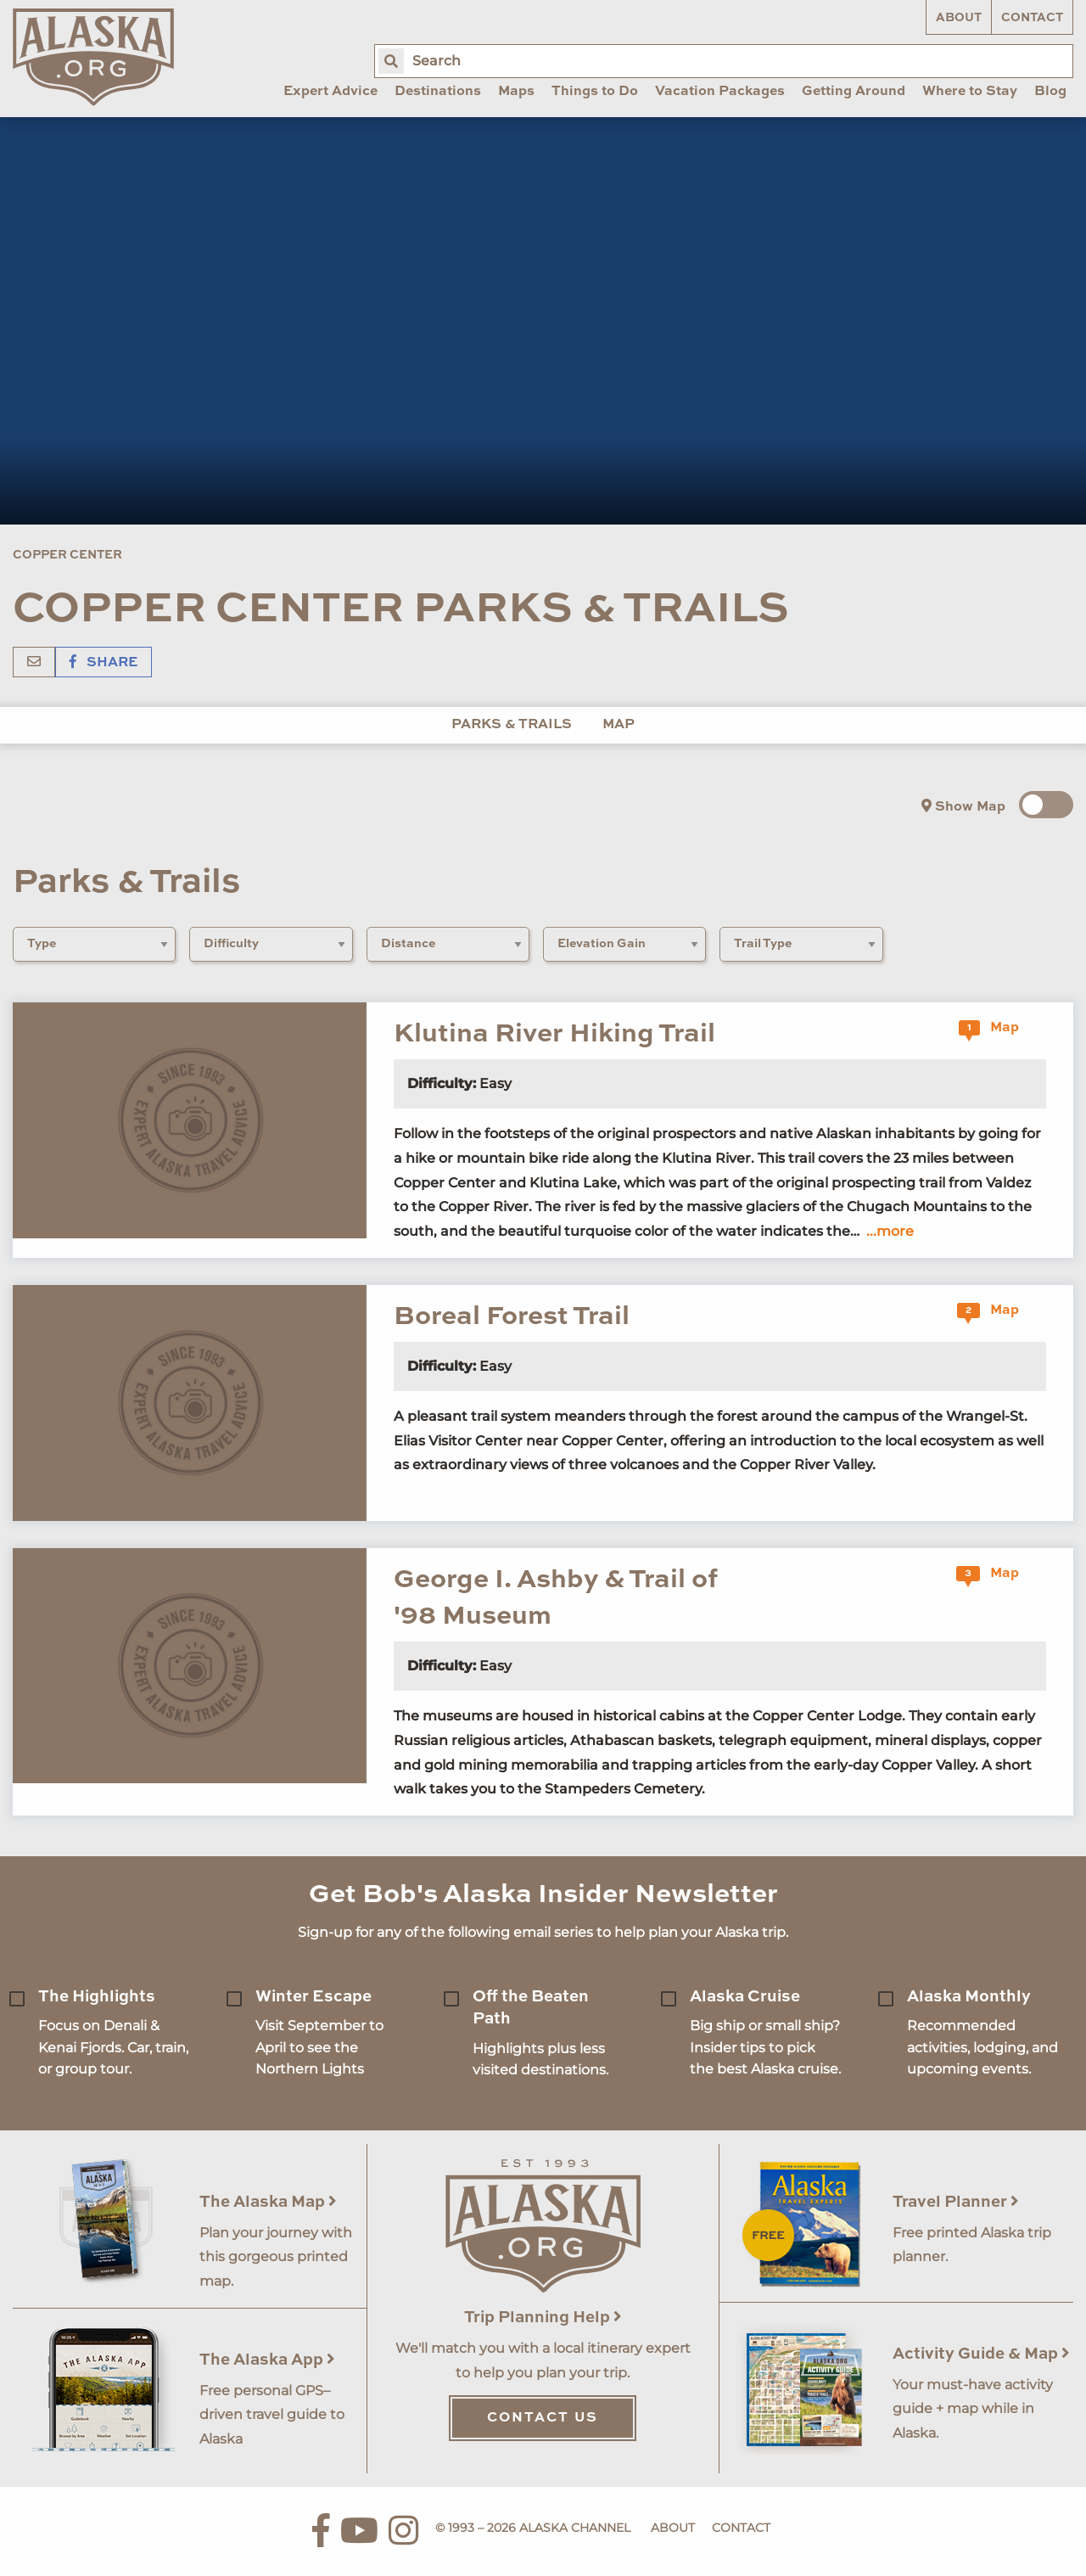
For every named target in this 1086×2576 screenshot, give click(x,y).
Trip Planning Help (543, 2317)
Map (618, 725)
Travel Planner (956, 2202)
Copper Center (67, 555)
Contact (1032, 18)
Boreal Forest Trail (512, 1317)
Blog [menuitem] (1050, 91)
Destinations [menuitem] (438, 91)
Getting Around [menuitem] (853, 91)
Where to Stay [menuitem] (969, 91)
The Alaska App (267, 2360)
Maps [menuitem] (516, 91)
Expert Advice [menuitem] (330, 91)
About (959, 18)
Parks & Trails (511, 725)
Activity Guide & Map (981, 2354)
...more (890, 1231)
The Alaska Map (268, 2202)
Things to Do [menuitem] (594, 91)
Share (103, 663)
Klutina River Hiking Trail (554, 1034)
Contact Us (542, 2418)
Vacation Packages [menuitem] (720, 91)
